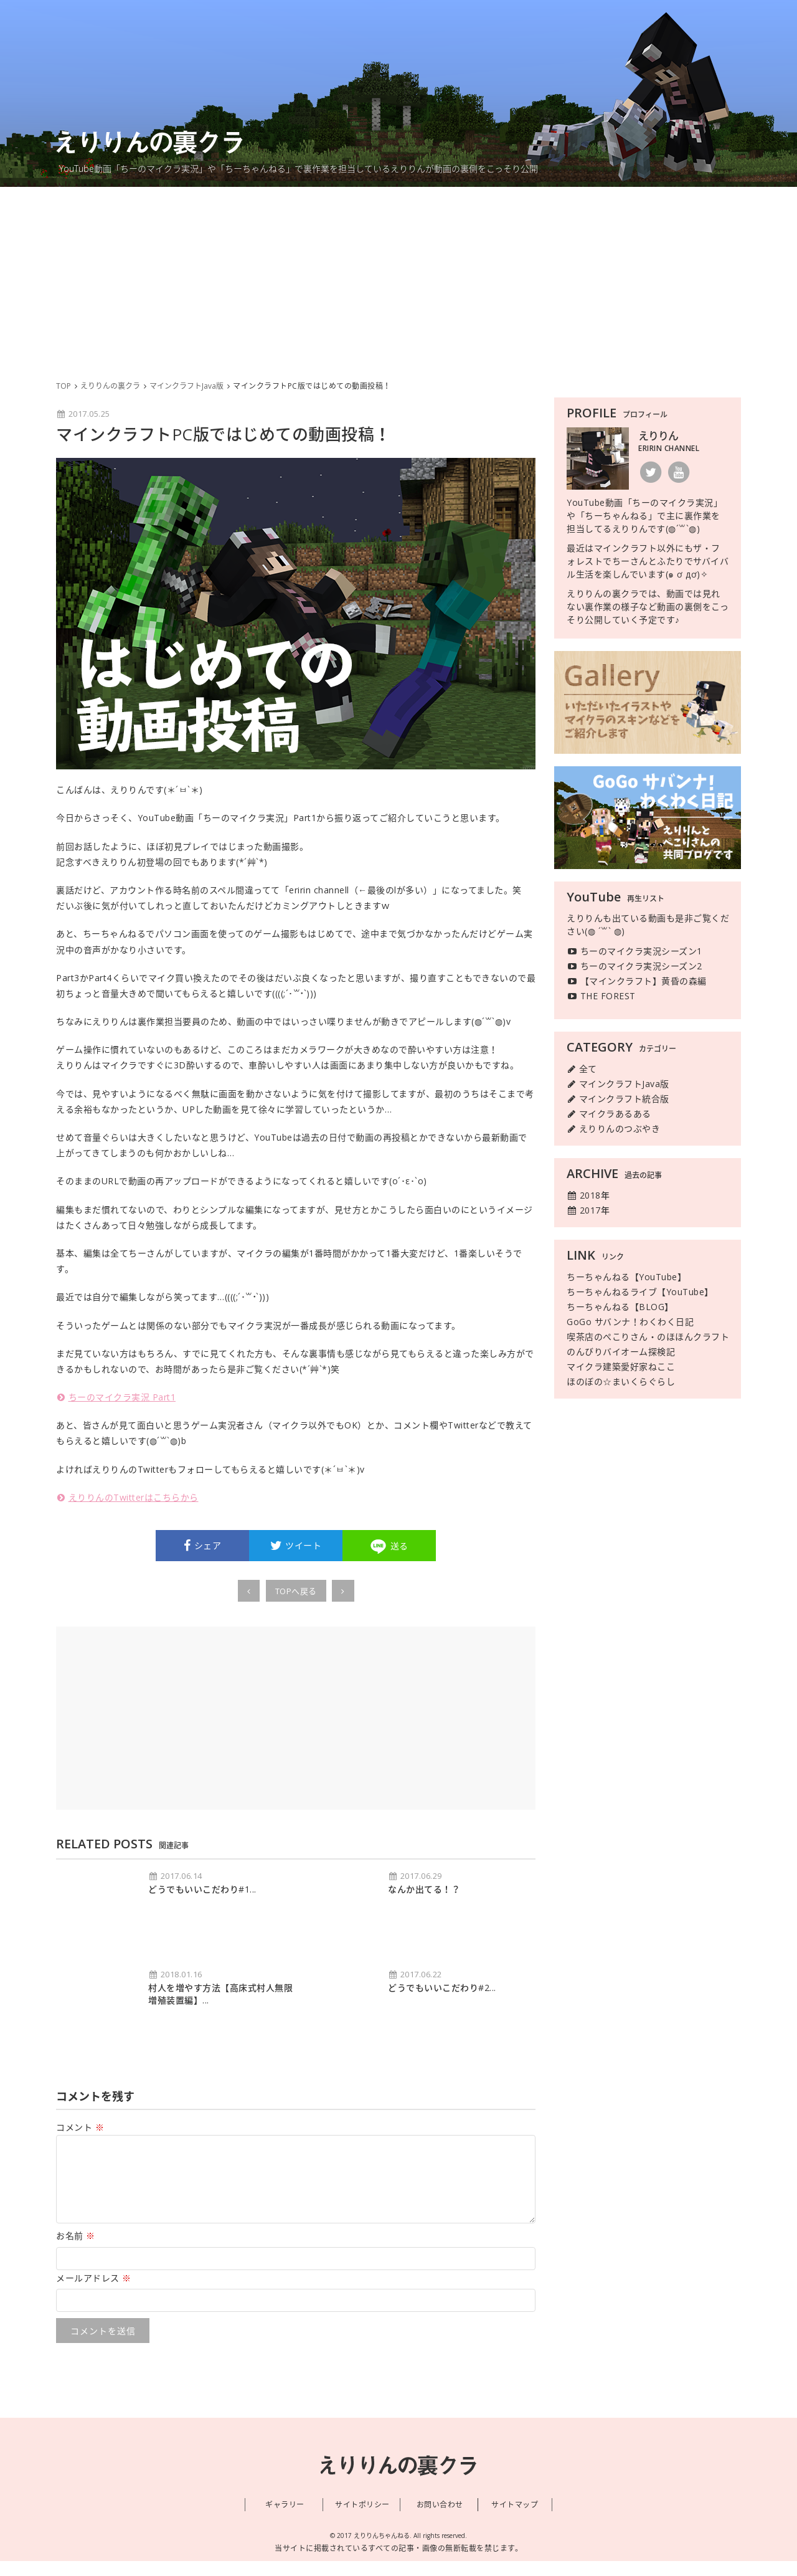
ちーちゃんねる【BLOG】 (620, 1307)
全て (582, 1069)
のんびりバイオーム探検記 (621, 1351)
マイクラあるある (609, 1113)
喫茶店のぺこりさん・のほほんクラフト (648, 1337)
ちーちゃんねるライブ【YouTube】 (640, 1292)
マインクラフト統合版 (618, 1099)
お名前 (75, 2250)
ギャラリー (284, 2519)
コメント (80, 2127)
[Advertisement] (398, 280)
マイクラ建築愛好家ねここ (621, 1366)
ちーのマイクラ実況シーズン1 (634, 951)
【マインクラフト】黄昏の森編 (637, 981)
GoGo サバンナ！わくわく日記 (630, 1322)
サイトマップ (514, 2519)
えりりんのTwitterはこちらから (127, 1497)
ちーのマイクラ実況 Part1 (116, 1397)
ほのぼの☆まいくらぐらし (621, 1381)
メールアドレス (93, 2293)
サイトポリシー (362, 2519)
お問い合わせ (440, 2519)
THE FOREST (601, 996)
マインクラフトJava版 (618, 1084)
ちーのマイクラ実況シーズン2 (634, 966)
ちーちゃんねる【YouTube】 (626, 1277)
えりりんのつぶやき (613, 1128)
